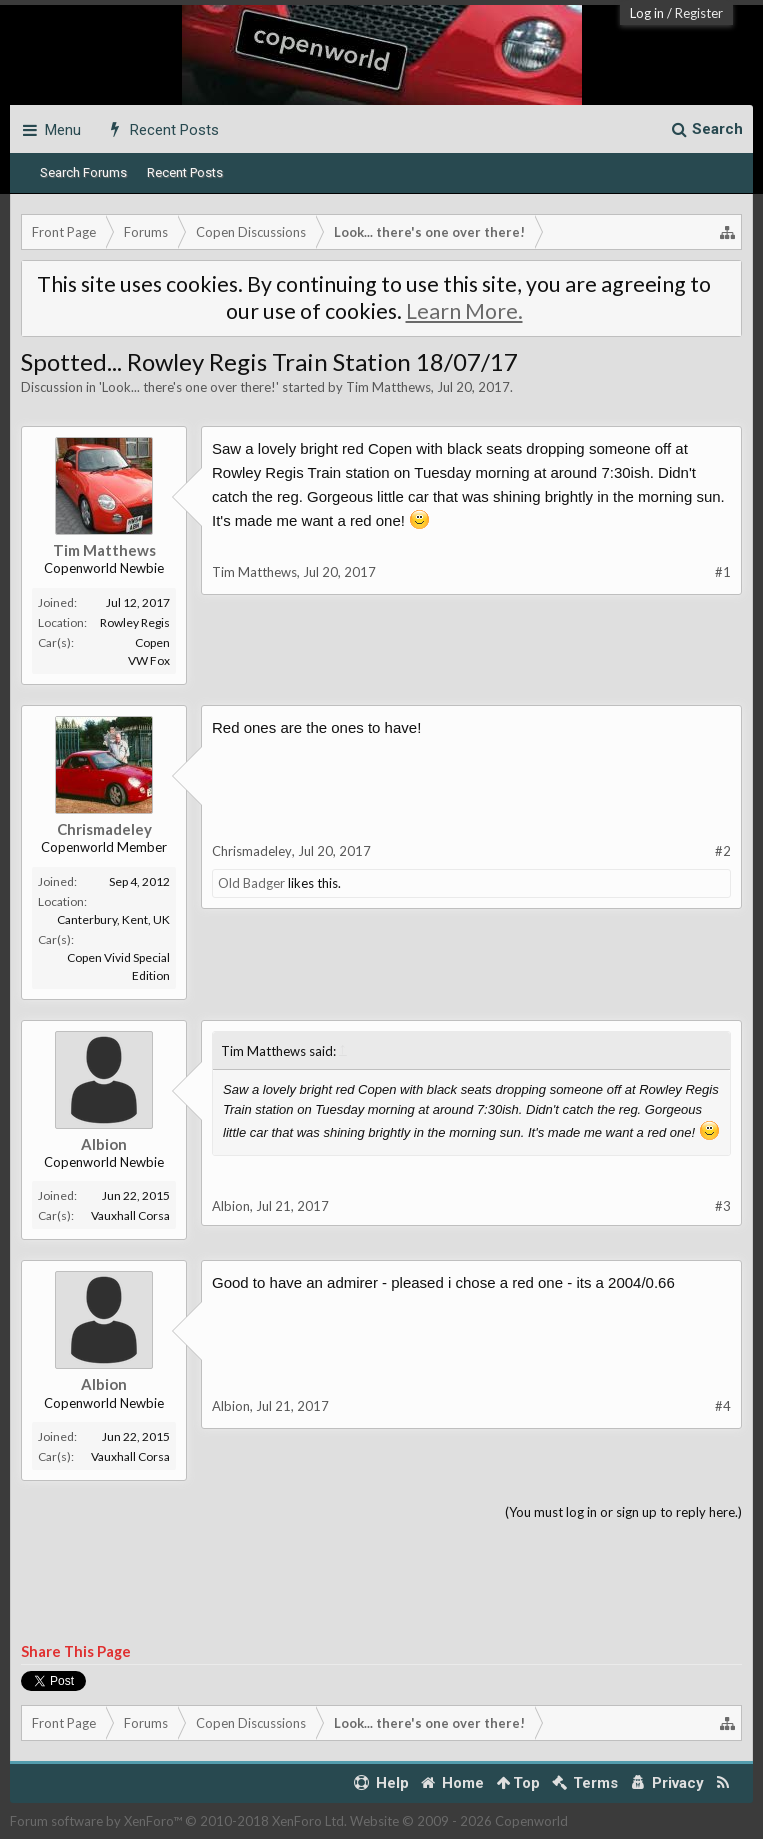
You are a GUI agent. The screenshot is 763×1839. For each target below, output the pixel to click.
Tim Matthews (388, 387)
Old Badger (251, 883)
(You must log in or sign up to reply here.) (623, 1512)
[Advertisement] (381, 1583)
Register (699, 13)
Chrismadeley (104, 829)
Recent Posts (185, 172)
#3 (723, 1206)
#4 (723, 1406)
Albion (104, 1144)
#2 (723, 851)
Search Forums (83, 172)
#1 (723, 572)
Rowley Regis (135, 622)
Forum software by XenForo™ (178, 1821)
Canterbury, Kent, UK (113, 919)
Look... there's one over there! (189, 387)
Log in (647, 13)
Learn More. (464, 311)
